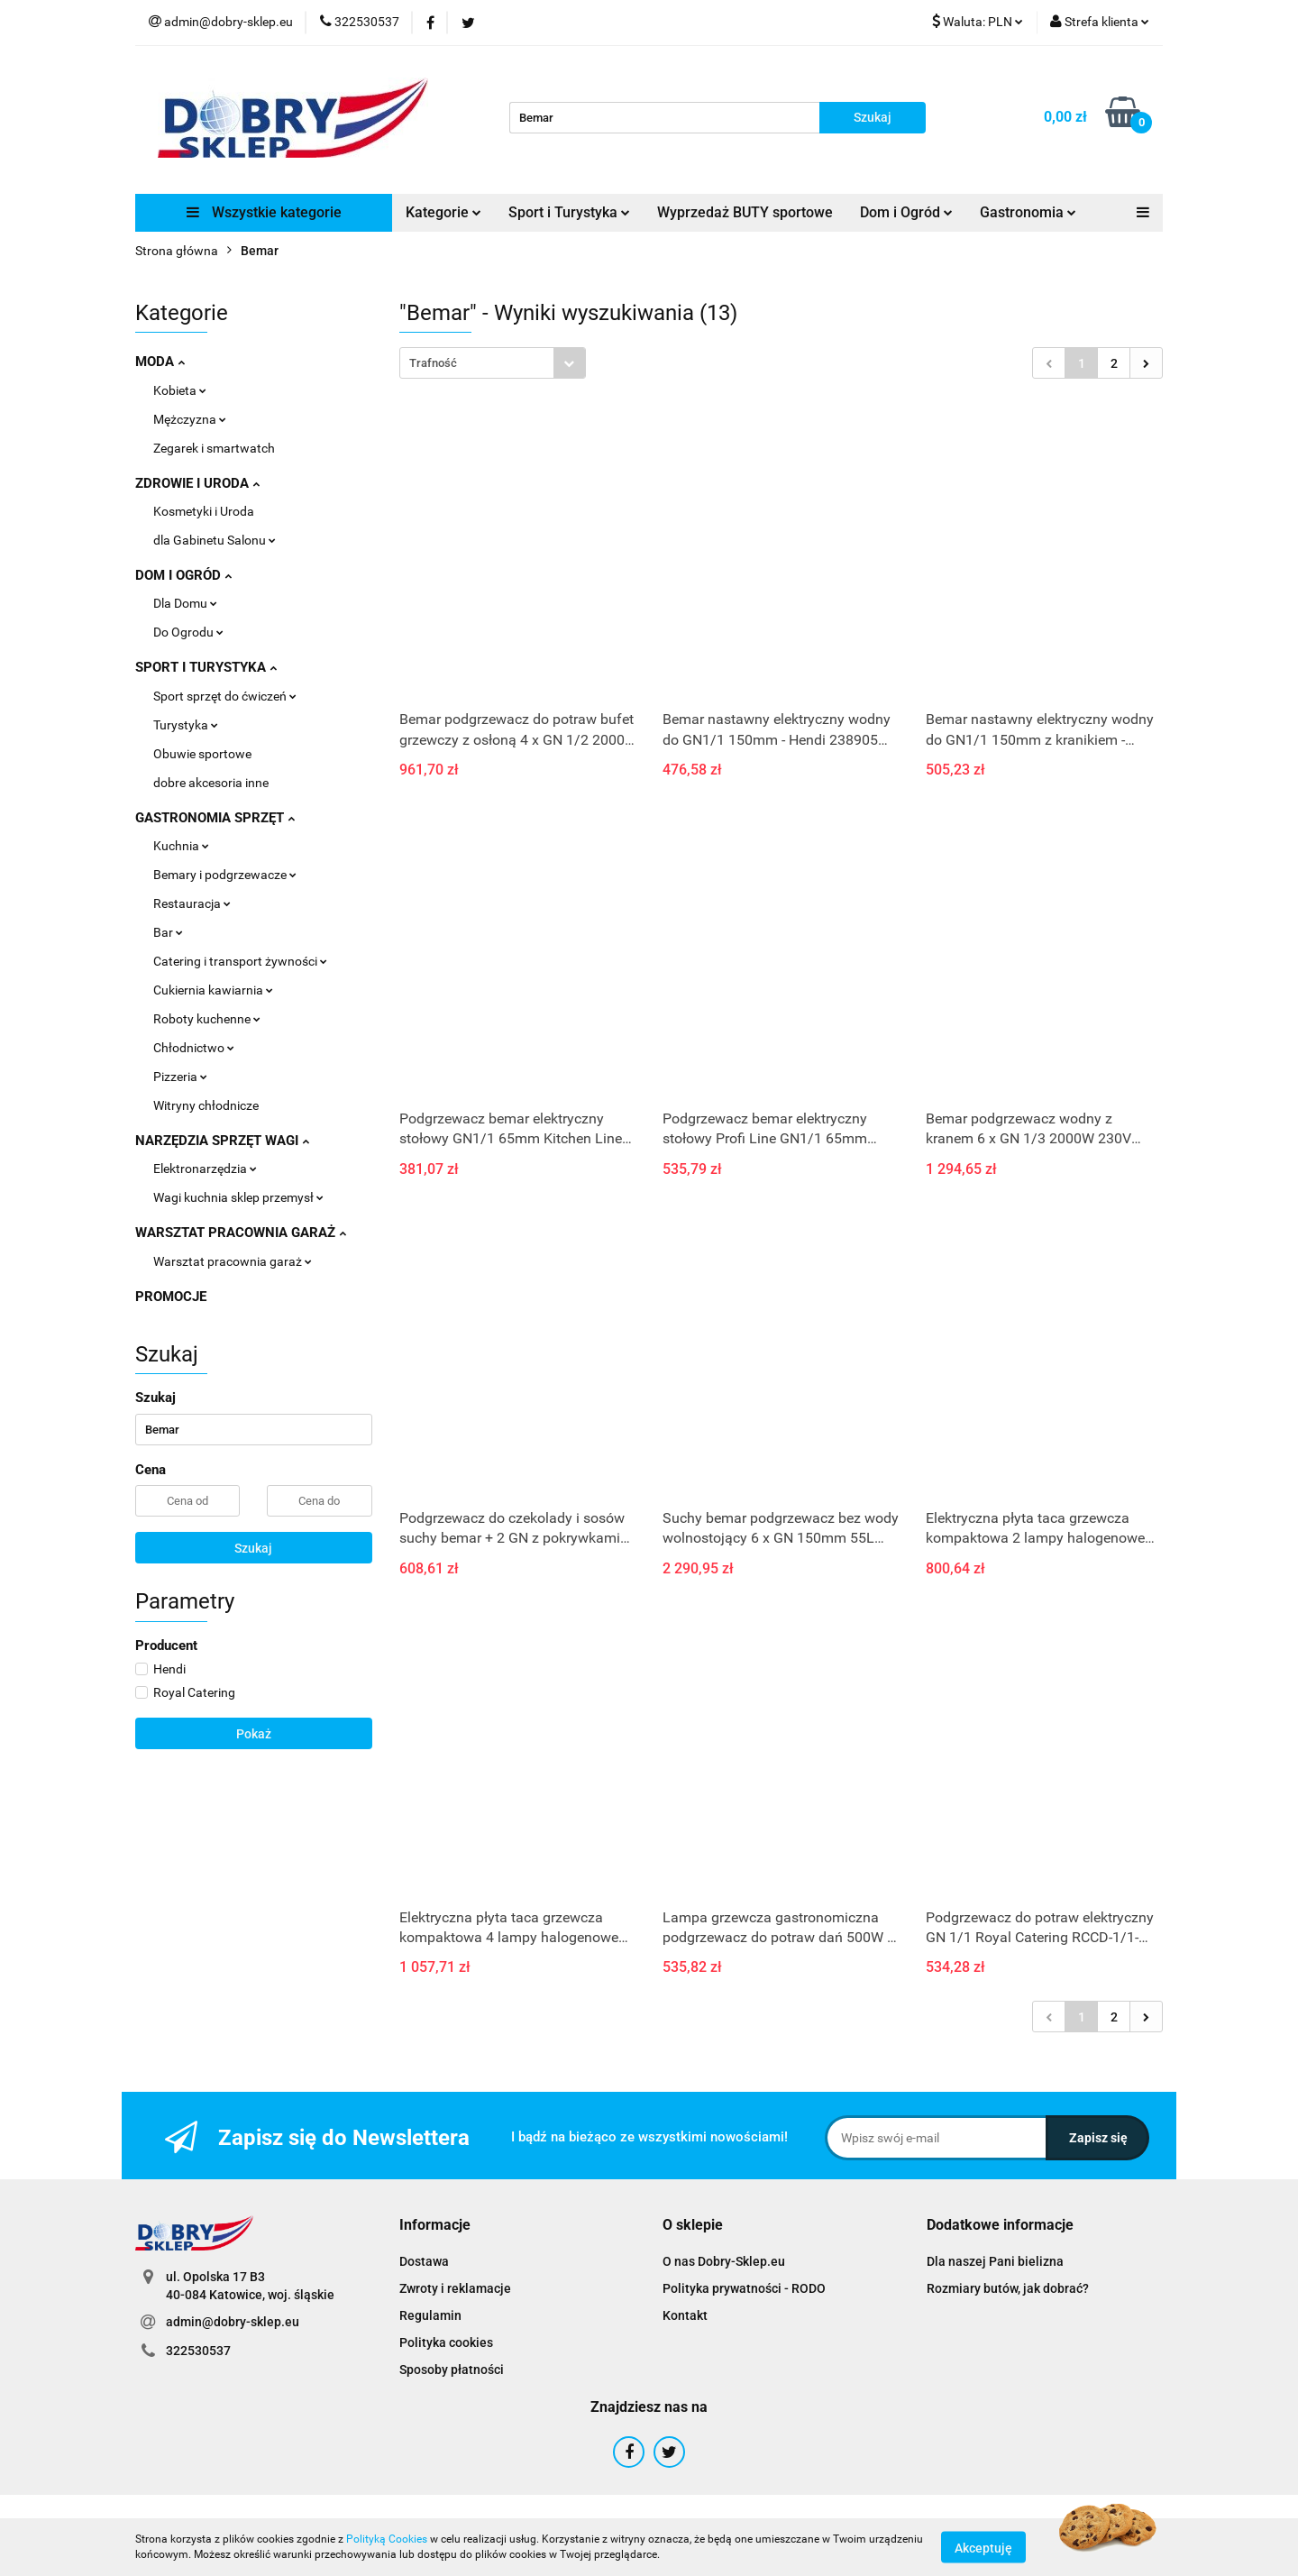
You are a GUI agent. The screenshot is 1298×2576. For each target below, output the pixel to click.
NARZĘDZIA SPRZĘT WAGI (222, 1140)
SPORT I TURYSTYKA (206, 667)
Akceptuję (983, 2547)
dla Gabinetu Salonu (214, 540)
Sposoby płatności (451, 2369)
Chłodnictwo (193, 1047)
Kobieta (179, 390)
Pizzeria (180, 1076)
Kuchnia (181, 846)
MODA (160, 361)
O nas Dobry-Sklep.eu (724, 2261)
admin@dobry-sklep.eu (232, 2322)
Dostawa (424, 2261)
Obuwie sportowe (202, 754)
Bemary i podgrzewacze (225, 874)
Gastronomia (1028, 212)
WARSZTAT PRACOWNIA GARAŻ (240, 1232)
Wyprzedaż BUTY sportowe (745, 212)
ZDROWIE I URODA (197, 483)
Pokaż (253, 1734)
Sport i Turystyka (569, 212)
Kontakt (685, 2315)
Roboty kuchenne (207, 1019)
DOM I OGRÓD (183, 575)
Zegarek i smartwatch (214, 448)
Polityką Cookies (386, 2539)
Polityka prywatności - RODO (744, 2288)
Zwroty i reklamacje (455, 2288)
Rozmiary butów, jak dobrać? (1008, 2288)
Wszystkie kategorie (264, 212)
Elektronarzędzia (205, 1168)
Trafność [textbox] (433, 363)
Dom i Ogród (906, 212)
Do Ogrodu (188, 632)
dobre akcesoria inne (211, 782)
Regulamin (430, 2315)
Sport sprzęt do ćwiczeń (225, 696)
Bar (168, 932)
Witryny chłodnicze (206, 1105)
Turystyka (185, 725)
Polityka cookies (446, 2342)
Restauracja (192, 903)
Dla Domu (185, 603)
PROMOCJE (170, 1296)
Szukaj (253, 1548)
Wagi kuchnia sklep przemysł (238, 1197)
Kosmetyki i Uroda (203, 511)
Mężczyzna (189, 419)
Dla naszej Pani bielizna (995, 2261)
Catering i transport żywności (240, 961)
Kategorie (443, 212)
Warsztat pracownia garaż (232, 1261)
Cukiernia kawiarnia (213, 990)
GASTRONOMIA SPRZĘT (215, 818)
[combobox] (492, 363)
